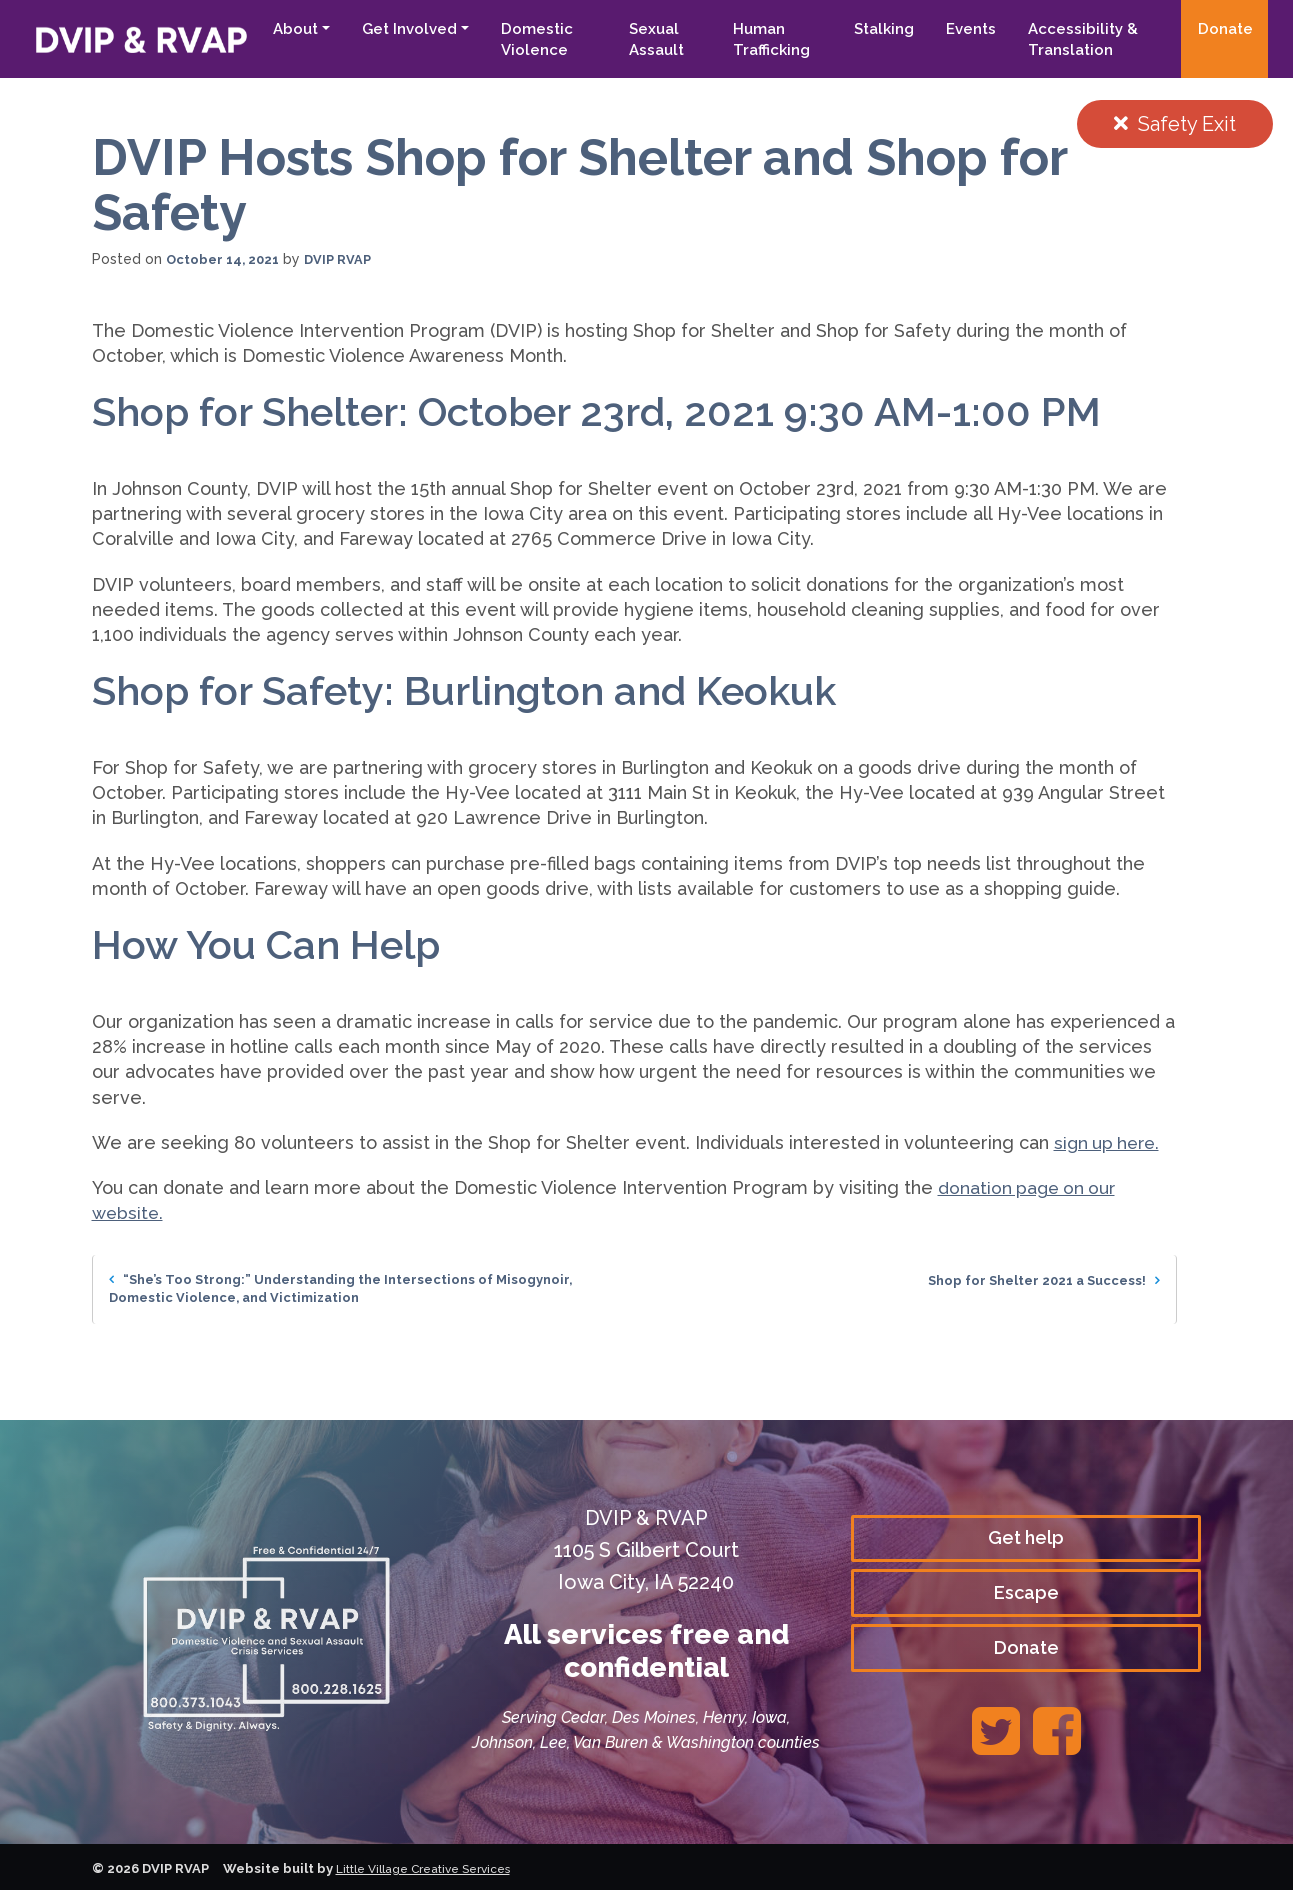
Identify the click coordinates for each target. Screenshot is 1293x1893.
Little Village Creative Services (433, 1871)
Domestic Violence (516, 39)
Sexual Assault (640, 39)
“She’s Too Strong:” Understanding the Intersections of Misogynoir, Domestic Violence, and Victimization (355, 1290)
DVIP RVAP (347, 259)
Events (964, 29)
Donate (1225, 29)
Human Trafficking (759, 39)
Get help (1026, 1537)
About (274, 29)
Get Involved (388, 29)
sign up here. (1109, 1142)
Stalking (877, 29)
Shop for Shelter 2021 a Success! (1036, 1280)
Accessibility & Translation (1076, 39)
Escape (1026, 1594)
